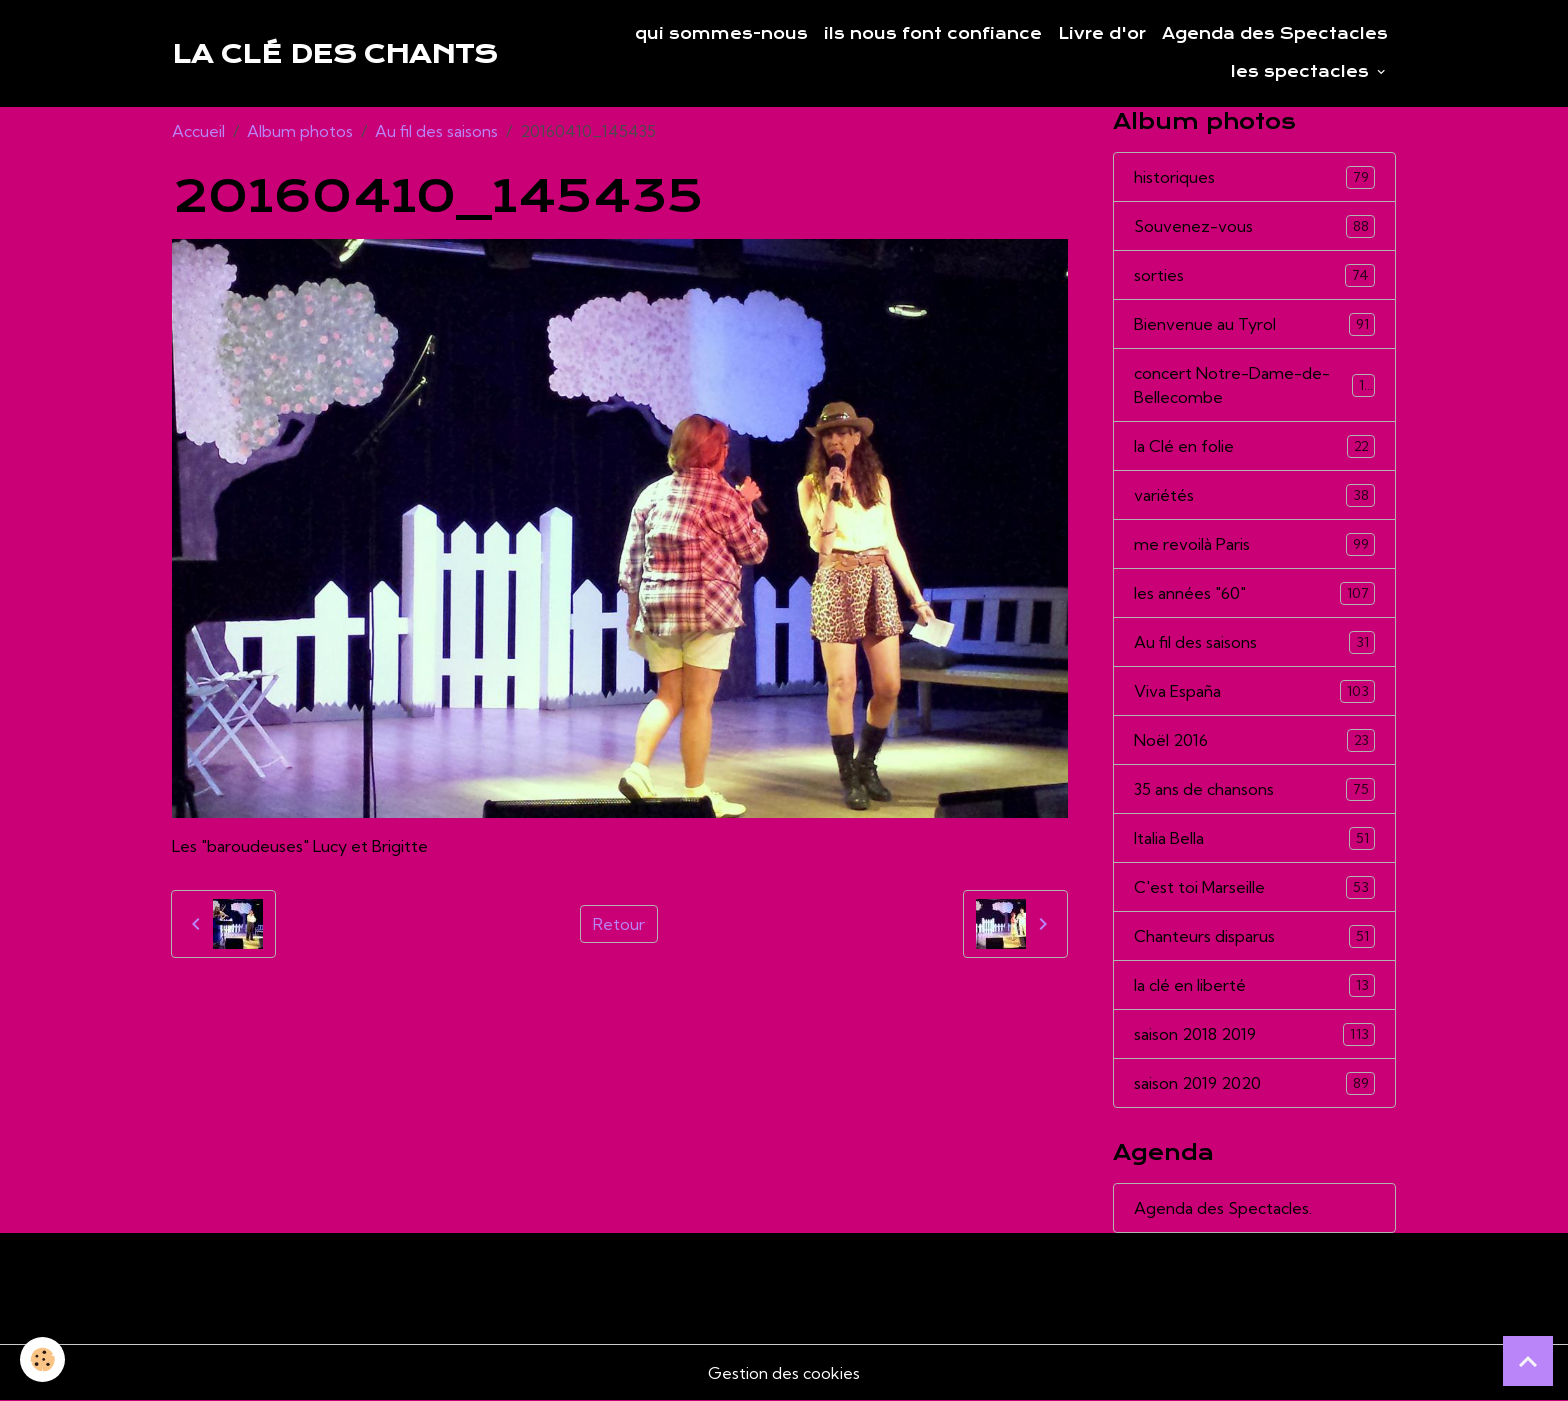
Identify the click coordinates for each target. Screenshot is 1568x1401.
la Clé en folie (1255, 446)
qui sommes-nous (721, 34)
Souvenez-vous (1255, 226)
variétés (1255, 495)
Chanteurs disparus (1255, 936)
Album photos (300, 131)
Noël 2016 (1255, 740)
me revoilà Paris (1255, 544)
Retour (619, 924)
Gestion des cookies (784, 1373)
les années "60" (1255, 593)
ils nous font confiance (933, 34)
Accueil (198, 131)
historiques (1255, 177)
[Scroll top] (1528, 1361)
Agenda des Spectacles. (1223, 1208)
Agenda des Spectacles (1275, 34)
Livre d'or (1102, 34)
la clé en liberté (1255, 985)
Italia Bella (1255, 838)
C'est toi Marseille (1255, 887)
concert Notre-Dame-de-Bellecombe (1255, 385)
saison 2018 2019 (1255, 1034)
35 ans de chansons (1255, 789)
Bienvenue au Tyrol (1255, 324)
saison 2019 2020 (1255, 1083)
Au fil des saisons (436, 131)
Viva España (1255, 691)
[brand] (334, 54)
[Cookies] (42, 1359)
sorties (1255, 275)
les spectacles (1302, 72)
